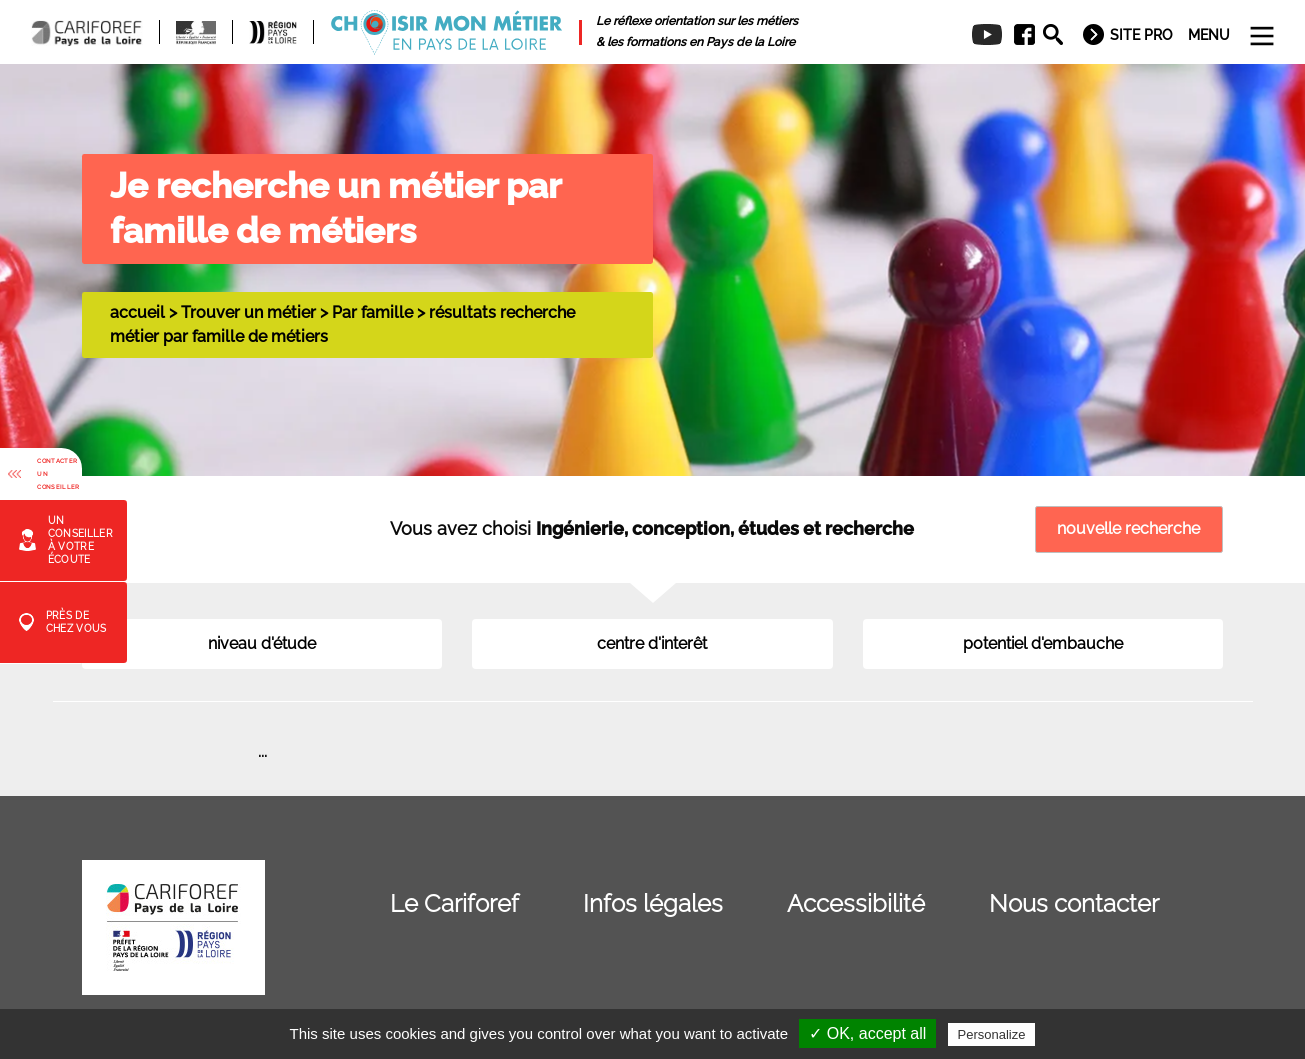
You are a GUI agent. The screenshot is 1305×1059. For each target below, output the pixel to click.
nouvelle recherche (1128, 528)
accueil (137, 312)
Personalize (992, 1034)
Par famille (372, 312)
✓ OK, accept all (867, 1033)
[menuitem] (1017, 35)
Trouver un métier (248, 312)
